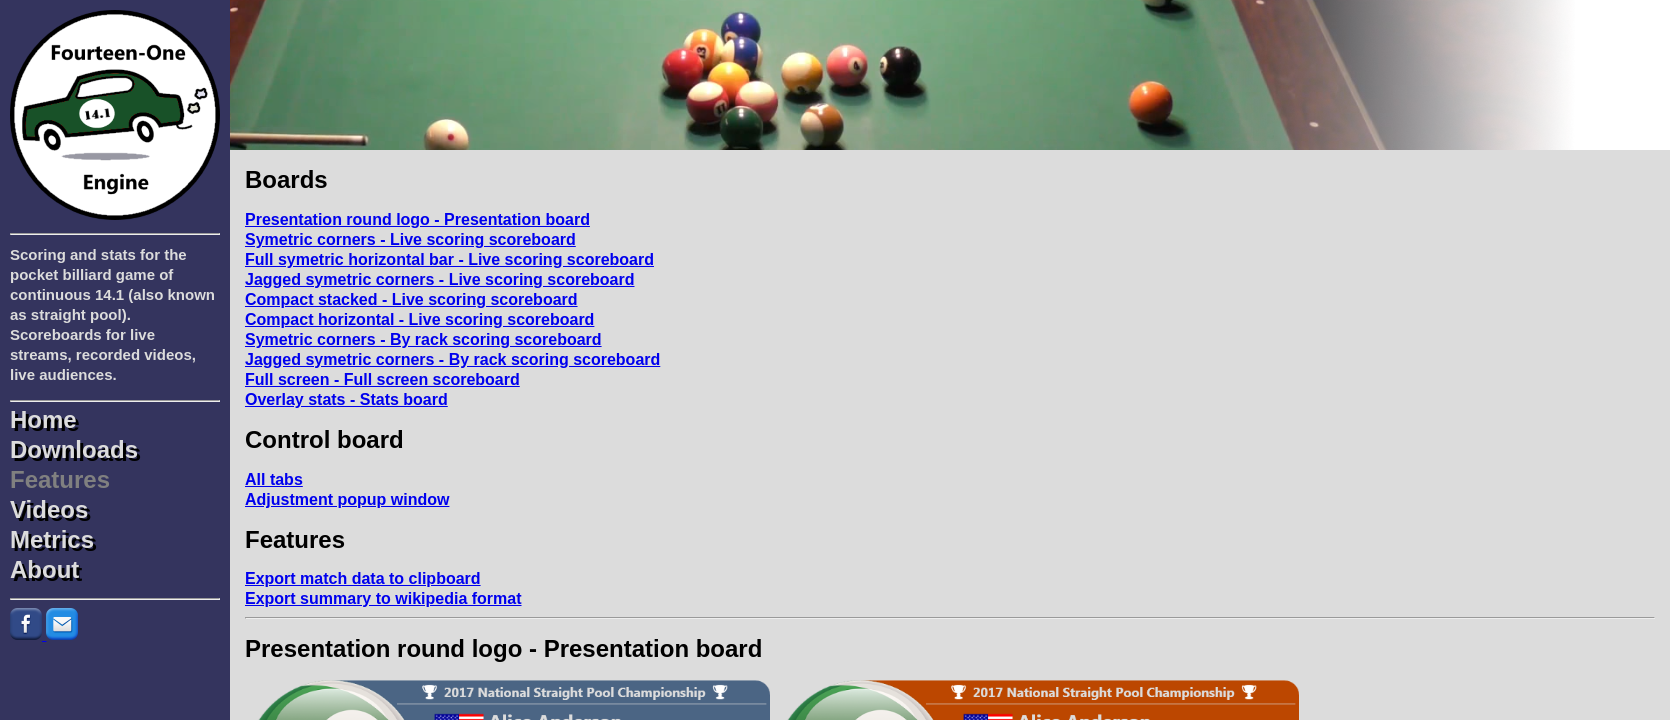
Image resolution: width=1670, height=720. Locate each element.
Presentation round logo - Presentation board (417, 219)
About (44, 570)
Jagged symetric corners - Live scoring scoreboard (439, 279)
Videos (49, 510)
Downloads (74, 450)
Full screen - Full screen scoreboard (382, 379)
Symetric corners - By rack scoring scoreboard (423, 339)
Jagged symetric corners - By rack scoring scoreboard (452, 359)
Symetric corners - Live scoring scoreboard (410, 239)
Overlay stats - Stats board (346, 399)
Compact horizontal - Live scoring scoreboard (419, 319)
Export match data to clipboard (363, 578)
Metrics (52, 540)
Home (43, 420)
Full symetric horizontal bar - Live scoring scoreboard (449, 259)
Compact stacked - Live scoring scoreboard (411, 299)
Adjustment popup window (347, 499)
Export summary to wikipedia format (383, 598)
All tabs (274, 479)
